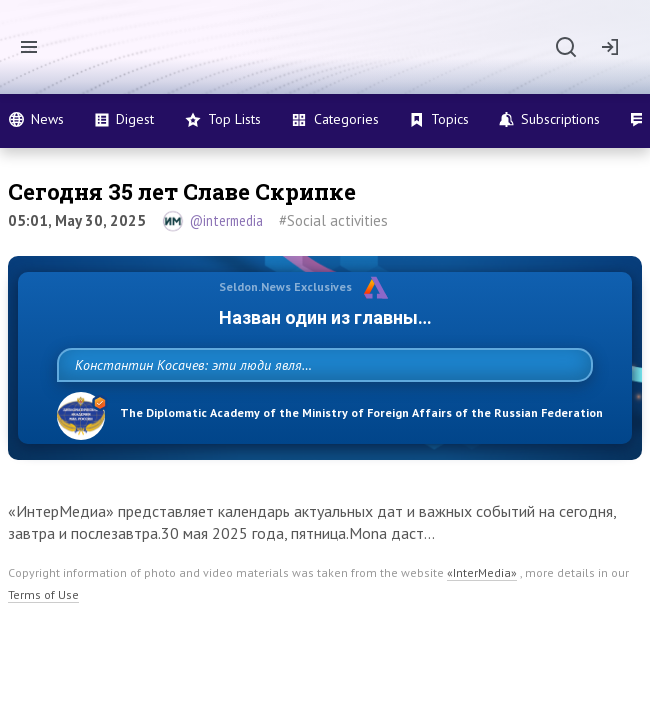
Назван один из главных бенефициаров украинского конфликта (325, 317)
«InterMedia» (482, 592)
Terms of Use (43, 614)
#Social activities (333, 220)
